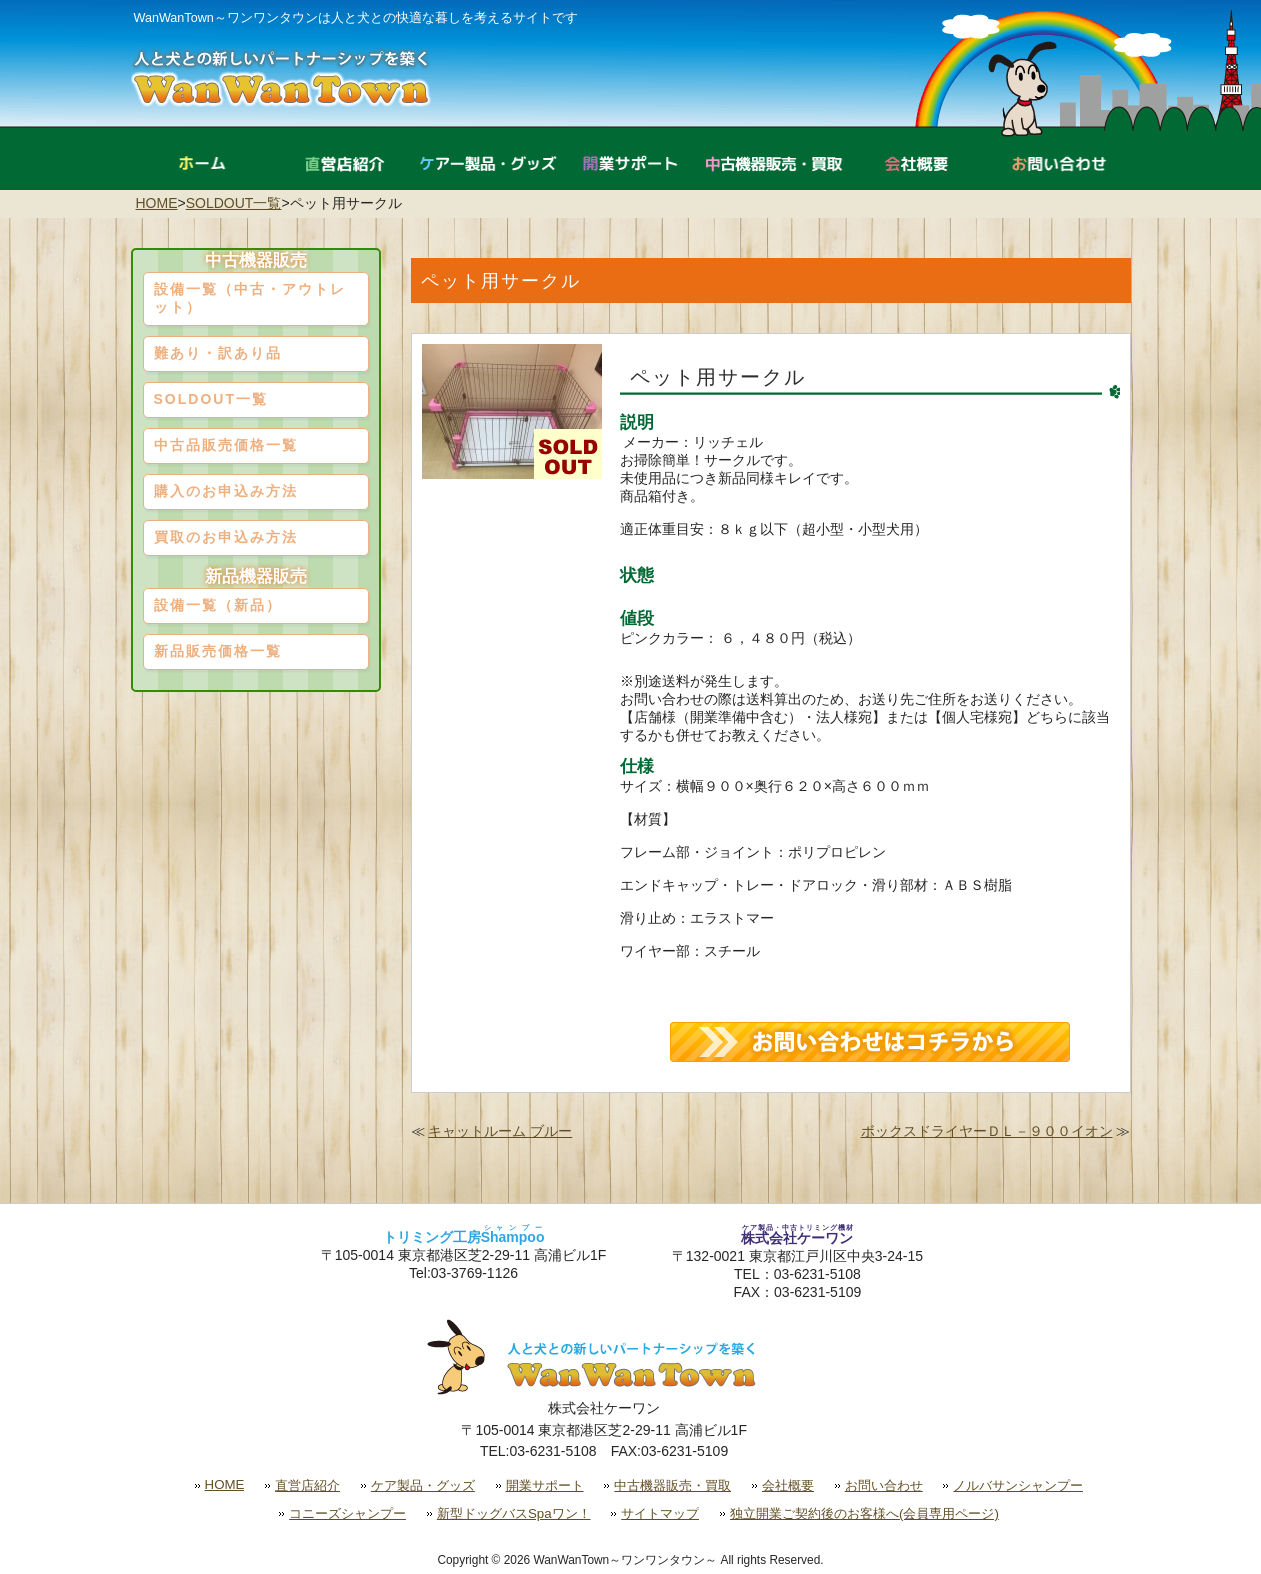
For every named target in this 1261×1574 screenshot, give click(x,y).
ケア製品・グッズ (423, 1485)
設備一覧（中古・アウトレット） (250, 298)
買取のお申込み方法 (226, 537)
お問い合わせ (884, 1485)
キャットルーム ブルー (500, 1131)
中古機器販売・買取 (672, 1485)
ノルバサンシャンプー (1018, 1485)
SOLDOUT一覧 (234, 203)
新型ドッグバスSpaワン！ (514, 1513)
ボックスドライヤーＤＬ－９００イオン (987, 1131)
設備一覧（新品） (218, 605)
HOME (157, 203)
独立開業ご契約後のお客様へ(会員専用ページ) (864, 1513)
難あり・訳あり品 (218, 353)
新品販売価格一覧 (218, 651)
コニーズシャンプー (347, 1513)
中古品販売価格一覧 (226, 445)
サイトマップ (660, 1513)
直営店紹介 (307, 1485)
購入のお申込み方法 (226, 491)
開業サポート (545, 1485)
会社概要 (788, 1485)
